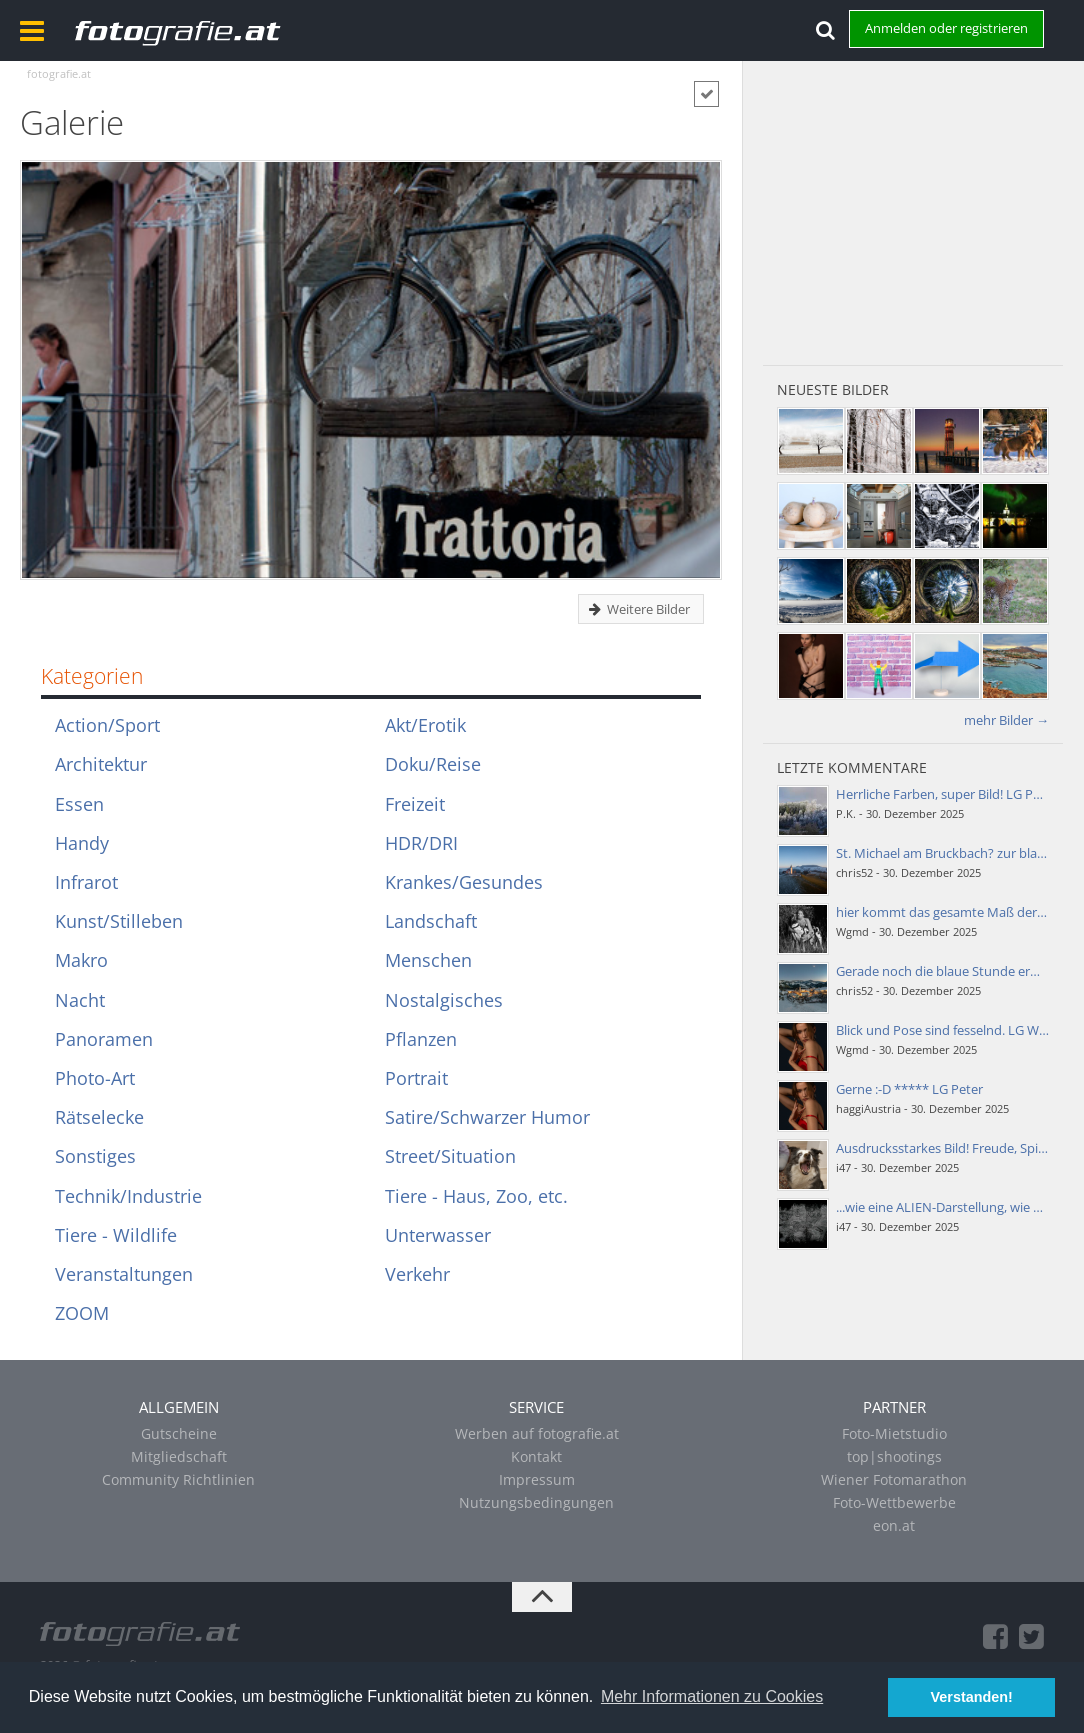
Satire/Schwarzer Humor (487, 1117)
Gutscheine (179, 1433)
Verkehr (417, 1274)
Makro (81, 960)
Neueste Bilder (833, 389)
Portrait (416, 1078)
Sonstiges (95, 1156)
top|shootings (894, 1456)
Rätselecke (99, 1117)
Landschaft (431, 921)
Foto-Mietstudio (894, 1433)
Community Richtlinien (178, 1479)
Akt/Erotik (425, 725)
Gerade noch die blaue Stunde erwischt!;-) (959, 971)
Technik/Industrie (128, 1196)
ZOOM (82, 1313)
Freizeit (415, 804)
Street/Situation (450, 1156)
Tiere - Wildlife (116, 1235)
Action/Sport (107, 725)
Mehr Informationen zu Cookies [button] (712, 1696)
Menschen (428, 960)
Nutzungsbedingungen (536, 1502)
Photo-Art (95, 1078)
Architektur (101, 764)
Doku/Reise (433, 764)
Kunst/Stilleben (119, 921)
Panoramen (104, 1039)
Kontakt (536, 1456)
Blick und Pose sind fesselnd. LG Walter (951, 1030)
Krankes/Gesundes (464, 882)
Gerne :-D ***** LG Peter (909, 1089)
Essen (79, 804)
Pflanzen (421, 1039)
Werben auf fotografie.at (537, 1433)
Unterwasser (438, 1235)
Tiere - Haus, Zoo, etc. (476, 1196)
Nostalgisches (444, 1000)
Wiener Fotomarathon (894, 1479)
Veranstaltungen (124, 1274)
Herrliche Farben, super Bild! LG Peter (946, 794)
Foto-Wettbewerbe (894, 1502)
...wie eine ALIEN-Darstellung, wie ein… (948, 1207)
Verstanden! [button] (972, 1697)
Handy (82, 843)
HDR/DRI (421, 843)
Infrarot (86, 882)
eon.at (894, 1525)
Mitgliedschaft (179, 1456)
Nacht (80, 1000)
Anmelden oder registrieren (946, 28)
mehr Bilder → (1006, 720)
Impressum (537, 1479)
